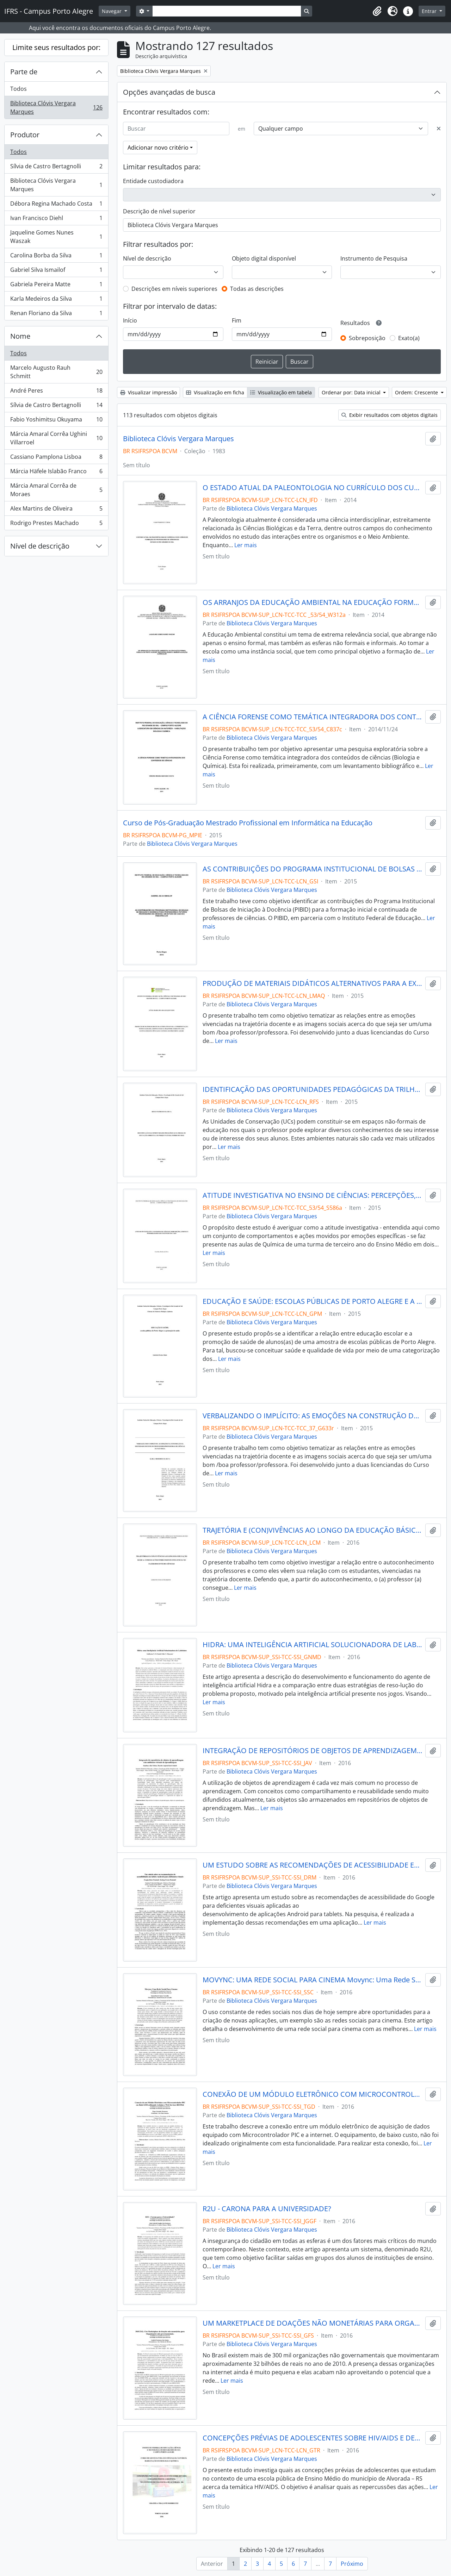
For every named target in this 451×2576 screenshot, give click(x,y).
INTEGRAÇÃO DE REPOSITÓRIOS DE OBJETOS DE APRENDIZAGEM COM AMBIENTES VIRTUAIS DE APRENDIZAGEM (313, 1750)
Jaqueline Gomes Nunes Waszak (56, 237)
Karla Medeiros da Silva (56, 300)
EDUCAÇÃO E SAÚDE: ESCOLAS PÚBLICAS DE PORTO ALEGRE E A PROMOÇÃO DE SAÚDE (313, 1301)
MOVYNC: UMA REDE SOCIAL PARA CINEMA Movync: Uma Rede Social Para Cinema (313, 1980)
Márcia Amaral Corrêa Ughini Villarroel (56, 438)
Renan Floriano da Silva (56, 314)
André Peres (56, 392)
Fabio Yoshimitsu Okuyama (56, 421)
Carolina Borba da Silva (56, 257)
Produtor (24, 134)
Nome (20, 336)
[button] (377, 11)
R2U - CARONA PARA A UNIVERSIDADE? (267, 2209)
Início (130, 320)
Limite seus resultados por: (56, 47)
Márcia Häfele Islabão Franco (56, 473)
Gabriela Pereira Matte (56, 286)
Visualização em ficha (215, 392)
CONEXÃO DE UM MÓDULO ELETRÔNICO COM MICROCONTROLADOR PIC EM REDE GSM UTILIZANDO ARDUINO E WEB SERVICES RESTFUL (313, 2094)
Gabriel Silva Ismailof (56, 271)
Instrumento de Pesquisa (373, 258)
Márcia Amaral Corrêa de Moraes (56, 490)
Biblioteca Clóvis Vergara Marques (56, 107)
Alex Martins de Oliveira (56, 510)
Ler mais (245, 545)
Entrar (430, 11)
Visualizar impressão (148, 392)
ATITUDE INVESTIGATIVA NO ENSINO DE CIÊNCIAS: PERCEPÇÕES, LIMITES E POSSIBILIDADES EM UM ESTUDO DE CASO (313, 1195)
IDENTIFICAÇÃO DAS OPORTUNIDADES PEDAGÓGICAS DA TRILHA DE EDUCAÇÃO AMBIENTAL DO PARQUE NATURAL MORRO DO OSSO (313, 1089)
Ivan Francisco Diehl (56, 219)
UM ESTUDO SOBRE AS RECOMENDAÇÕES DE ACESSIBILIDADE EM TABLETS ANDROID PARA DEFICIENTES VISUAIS (313, 1865)
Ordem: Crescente (417, 392)
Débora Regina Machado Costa (56, 205)
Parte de (23, 71)
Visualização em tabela (281, 392)
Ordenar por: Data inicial (352, 392)
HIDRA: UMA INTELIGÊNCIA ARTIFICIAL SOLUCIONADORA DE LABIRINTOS (313, 1644)
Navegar (112, 11)
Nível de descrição (39, 546)
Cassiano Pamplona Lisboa (56, 458)
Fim (236, 320)
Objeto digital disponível (264, 258)
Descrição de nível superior (159, 211)
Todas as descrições (257, 289)
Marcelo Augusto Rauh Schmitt (56, 372)
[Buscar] (176, 128)
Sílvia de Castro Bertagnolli (56, 168)
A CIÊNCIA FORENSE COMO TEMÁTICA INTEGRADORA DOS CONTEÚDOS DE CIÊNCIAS (313, 717)
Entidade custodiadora (153, 181)
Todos (18, 89)
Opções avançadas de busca (169, 92)
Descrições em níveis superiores (174, 289)
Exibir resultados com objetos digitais (389, 415)
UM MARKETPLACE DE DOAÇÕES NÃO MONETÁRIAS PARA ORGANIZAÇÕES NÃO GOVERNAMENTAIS (313, 2323)
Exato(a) (409, 338)
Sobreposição (367, 338)
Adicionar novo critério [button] (158, 147)
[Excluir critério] (439, 128)
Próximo (352, 2564)
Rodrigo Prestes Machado (56, 524)
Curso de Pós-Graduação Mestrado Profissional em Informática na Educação (247, 823)
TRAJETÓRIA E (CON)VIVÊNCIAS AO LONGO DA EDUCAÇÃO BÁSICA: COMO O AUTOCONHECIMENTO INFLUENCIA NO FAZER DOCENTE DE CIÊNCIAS (313, 1530)
